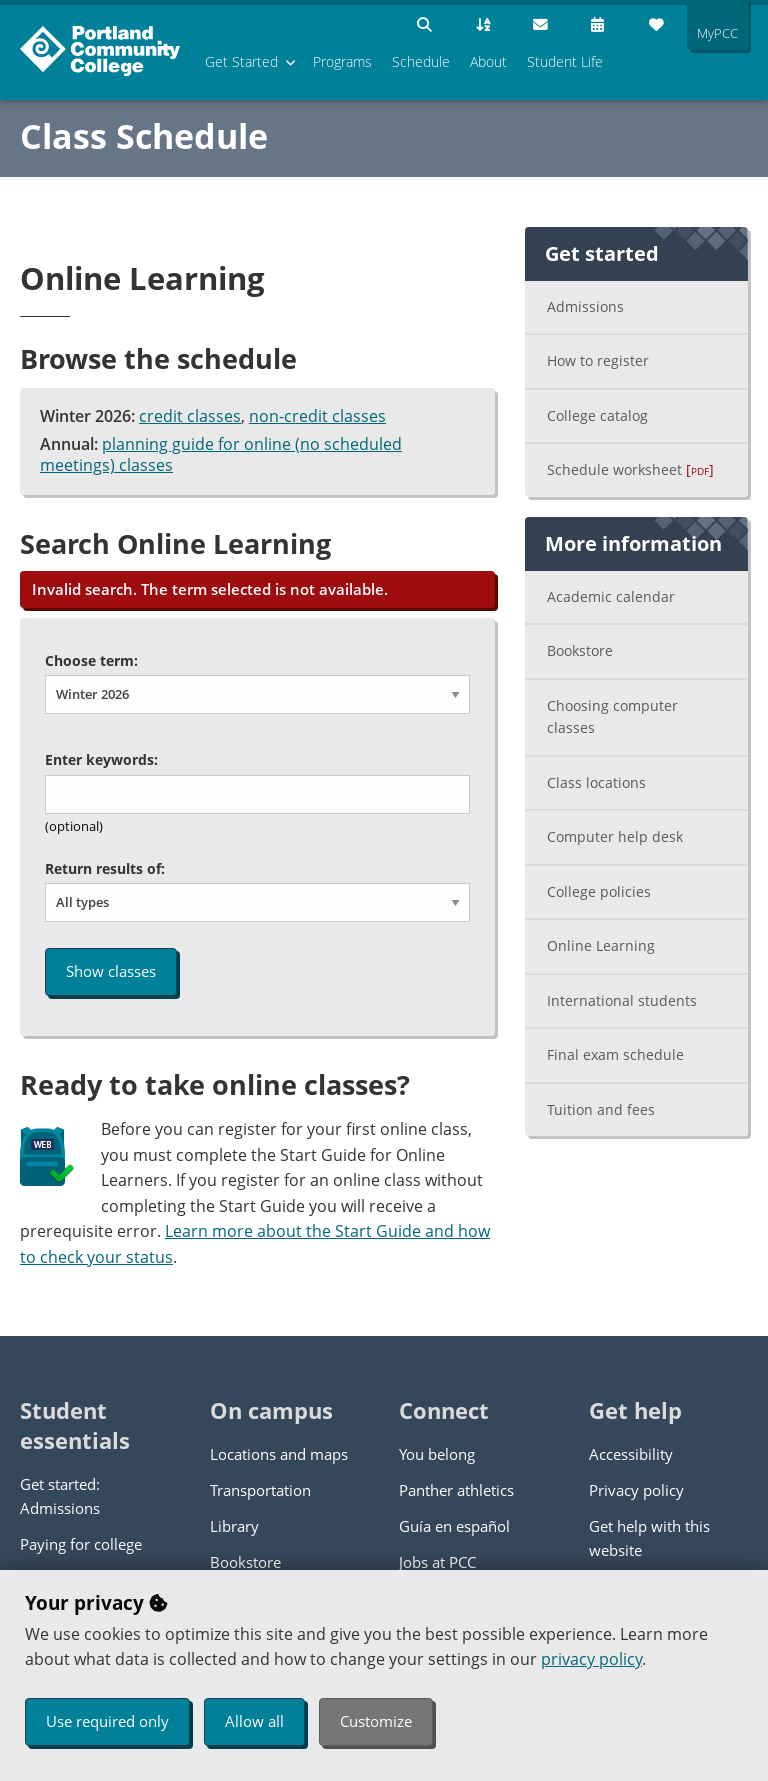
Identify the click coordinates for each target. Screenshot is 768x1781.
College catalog (597, 415)
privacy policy (591, 1659)
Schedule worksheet (630, 469)
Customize (376, 1721)
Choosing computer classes (612, 717)
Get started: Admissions (60, 1496)
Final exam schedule (615, 1054)
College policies (599, 891)
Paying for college (81, 1544)
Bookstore (580, 650)
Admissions (585, 306)
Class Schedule (144, 136)
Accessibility (631, 1454)
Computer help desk (615, 836)
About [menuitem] (488, 61)
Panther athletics (456, 1490)
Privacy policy (636, 1490)
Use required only (107, 1721)
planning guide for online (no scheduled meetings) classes (221, 455)
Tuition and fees (601, 1109)
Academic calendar (611, 596)
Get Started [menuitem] (241, 61)
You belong (437, 1454)
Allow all (254, 1721)
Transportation (260, 1490)
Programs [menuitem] (342, 61)
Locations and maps (279, 1454)
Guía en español (454, 1526)
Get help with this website (649, 1538)
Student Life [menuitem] (565, 61)
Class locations (596, 782)
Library (234, 1526)
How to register (598, 360)
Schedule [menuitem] (421, 61)
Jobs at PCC (437, 1562)
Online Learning (601, 945)
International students (622, 1000)
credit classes (190, 416)
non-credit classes (317, 416)
